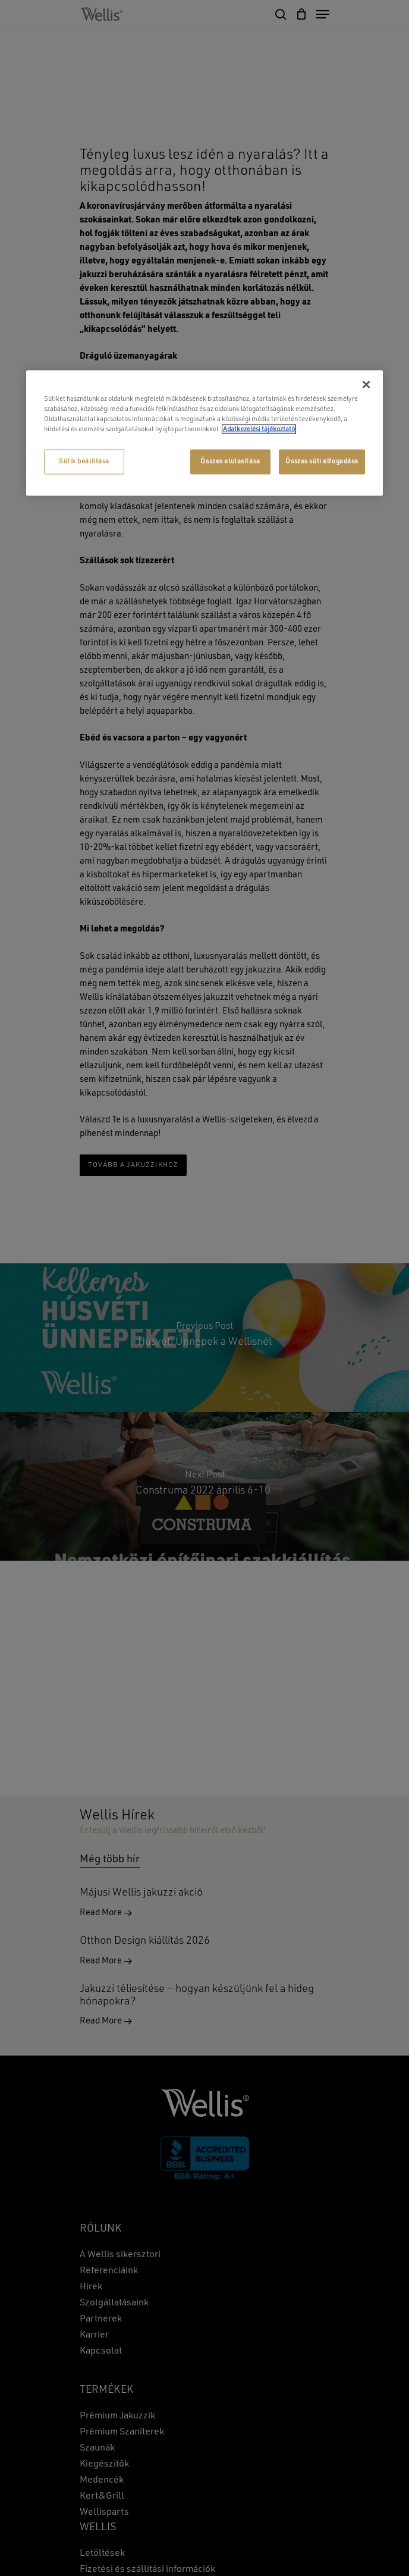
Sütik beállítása (84, 461)
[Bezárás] (366, 384)
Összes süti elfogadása (321, 461)
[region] (204, 432)
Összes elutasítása (230, 461)
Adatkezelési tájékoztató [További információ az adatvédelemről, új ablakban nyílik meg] (259, 428)
